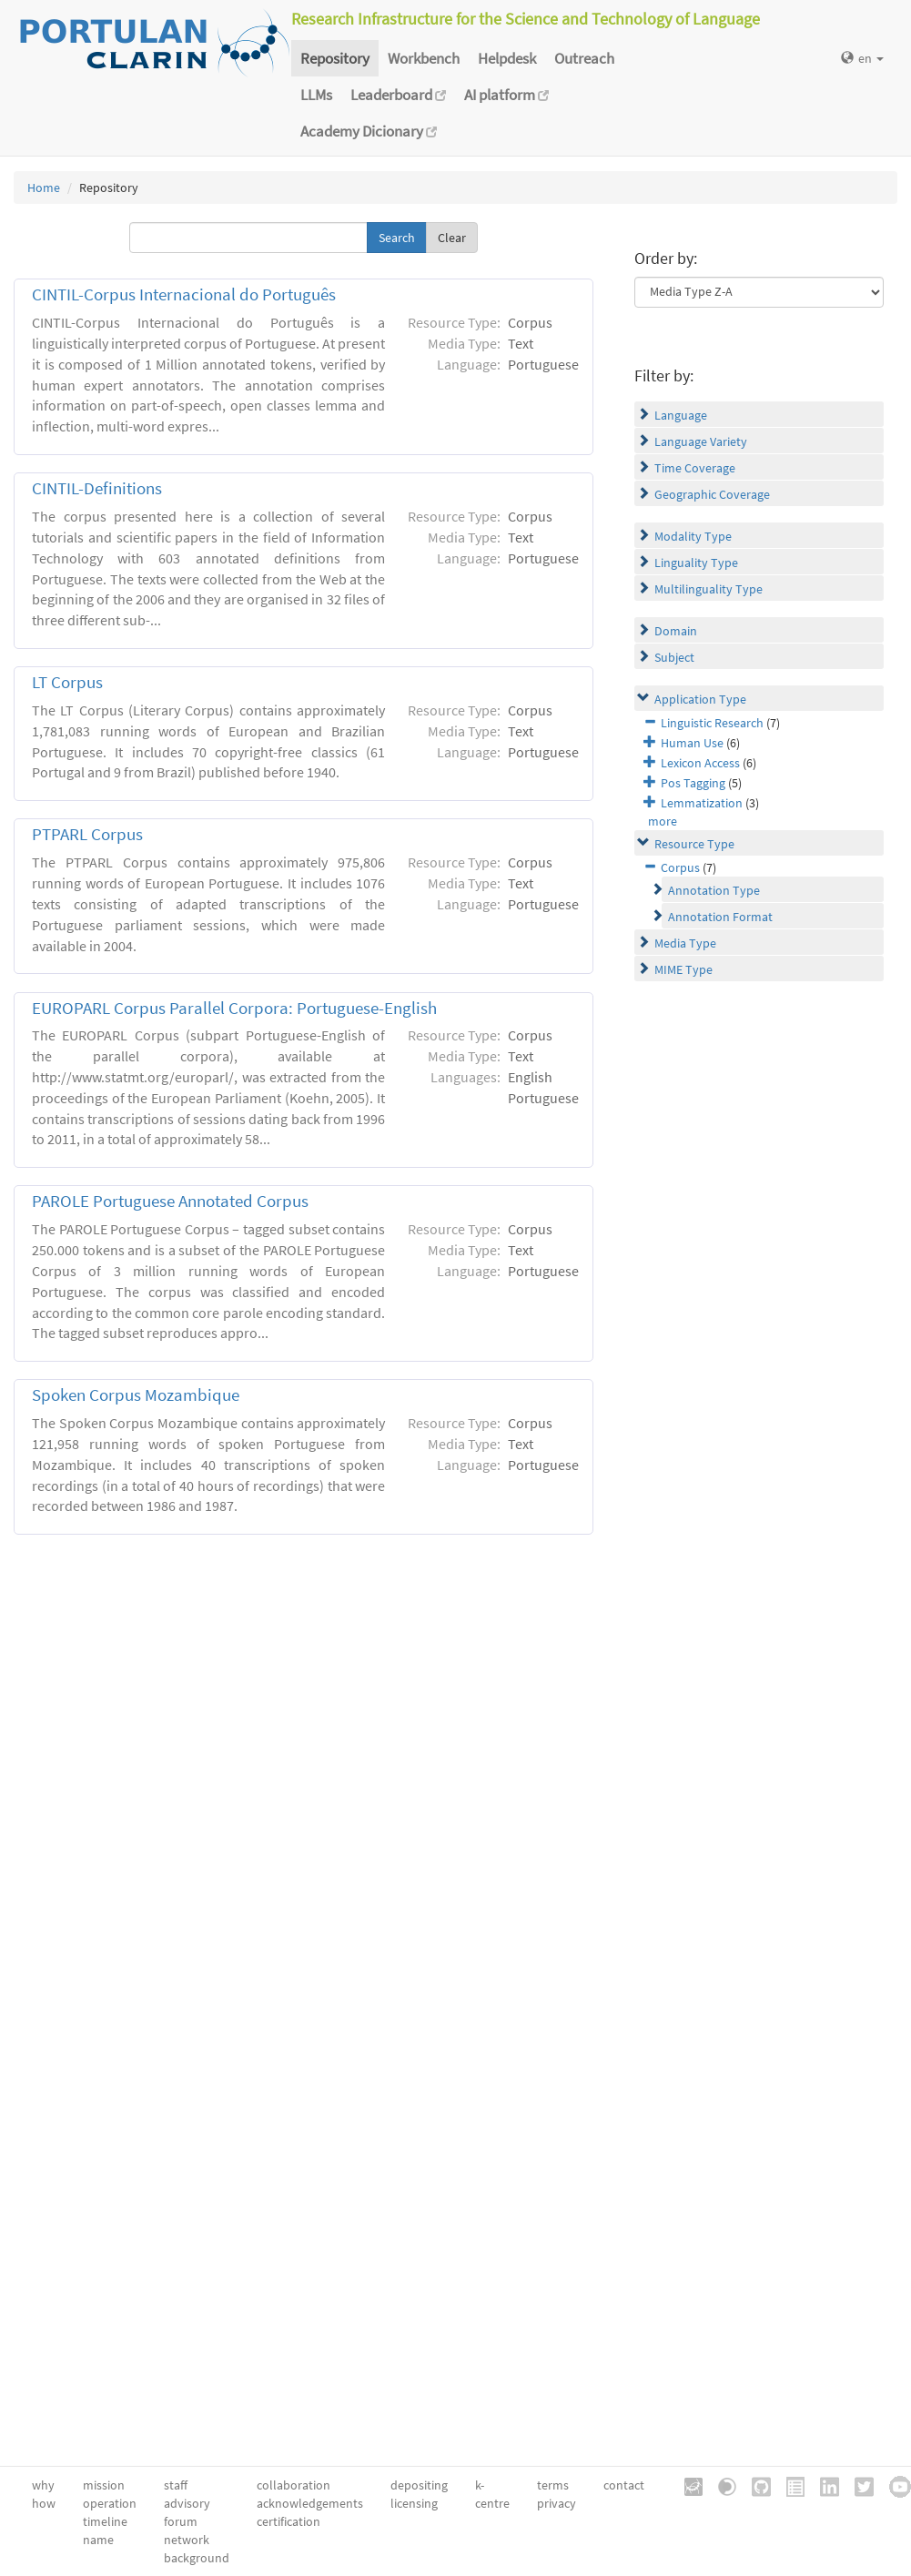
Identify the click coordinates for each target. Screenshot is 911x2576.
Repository (334, 58)
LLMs (316, 95)
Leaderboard (398, 95)
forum (180, 2521)
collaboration (293, 2485)
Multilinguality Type (708, 589)
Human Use (692, 743)
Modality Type (693, 536)
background (196, 2558)
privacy (556, 2503)
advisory (187, 2503)
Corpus (680, 867)
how (44, 2503)
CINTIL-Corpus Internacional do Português (184, 294)
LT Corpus (67, 682)
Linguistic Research (712, 723)
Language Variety (700, 441)
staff (175, 2485)
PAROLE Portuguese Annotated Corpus (170, 1201)
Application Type (700, 699)
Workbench (424, 58)
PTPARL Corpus (87, 834)
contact (623, 2485)
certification (288, 2521)
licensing (414, 2503)
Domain (675, 631)
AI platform (506, 95)
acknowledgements (310, 2503)
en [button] (862, 58)
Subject (674, 657)
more (662, 821)
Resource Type (694, 844)
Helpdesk (507, 58)
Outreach (584, 58)
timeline (105, 2521)
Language (680, 415)
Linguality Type (696, 562)
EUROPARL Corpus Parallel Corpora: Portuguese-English (234, 1008)
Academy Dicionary (368, 131)
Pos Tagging (693, 783)
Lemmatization (702, 803)
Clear (452, 237)
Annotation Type (714, 890)
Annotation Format (720, 916)
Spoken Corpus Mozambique (135, 1394)
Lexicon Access (700, 763)
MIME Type (683, 969)
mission (104, 2485)
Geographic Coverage (712, 494)
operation (110, 2503)
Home (43, 187)
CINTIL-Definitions (97, 488)
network (186, 2539)
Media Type (685, 943)
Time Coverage (694, 468)
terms (553, 2485)
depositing (419, 2485)
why (43, 2485)
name (98, 2539)
